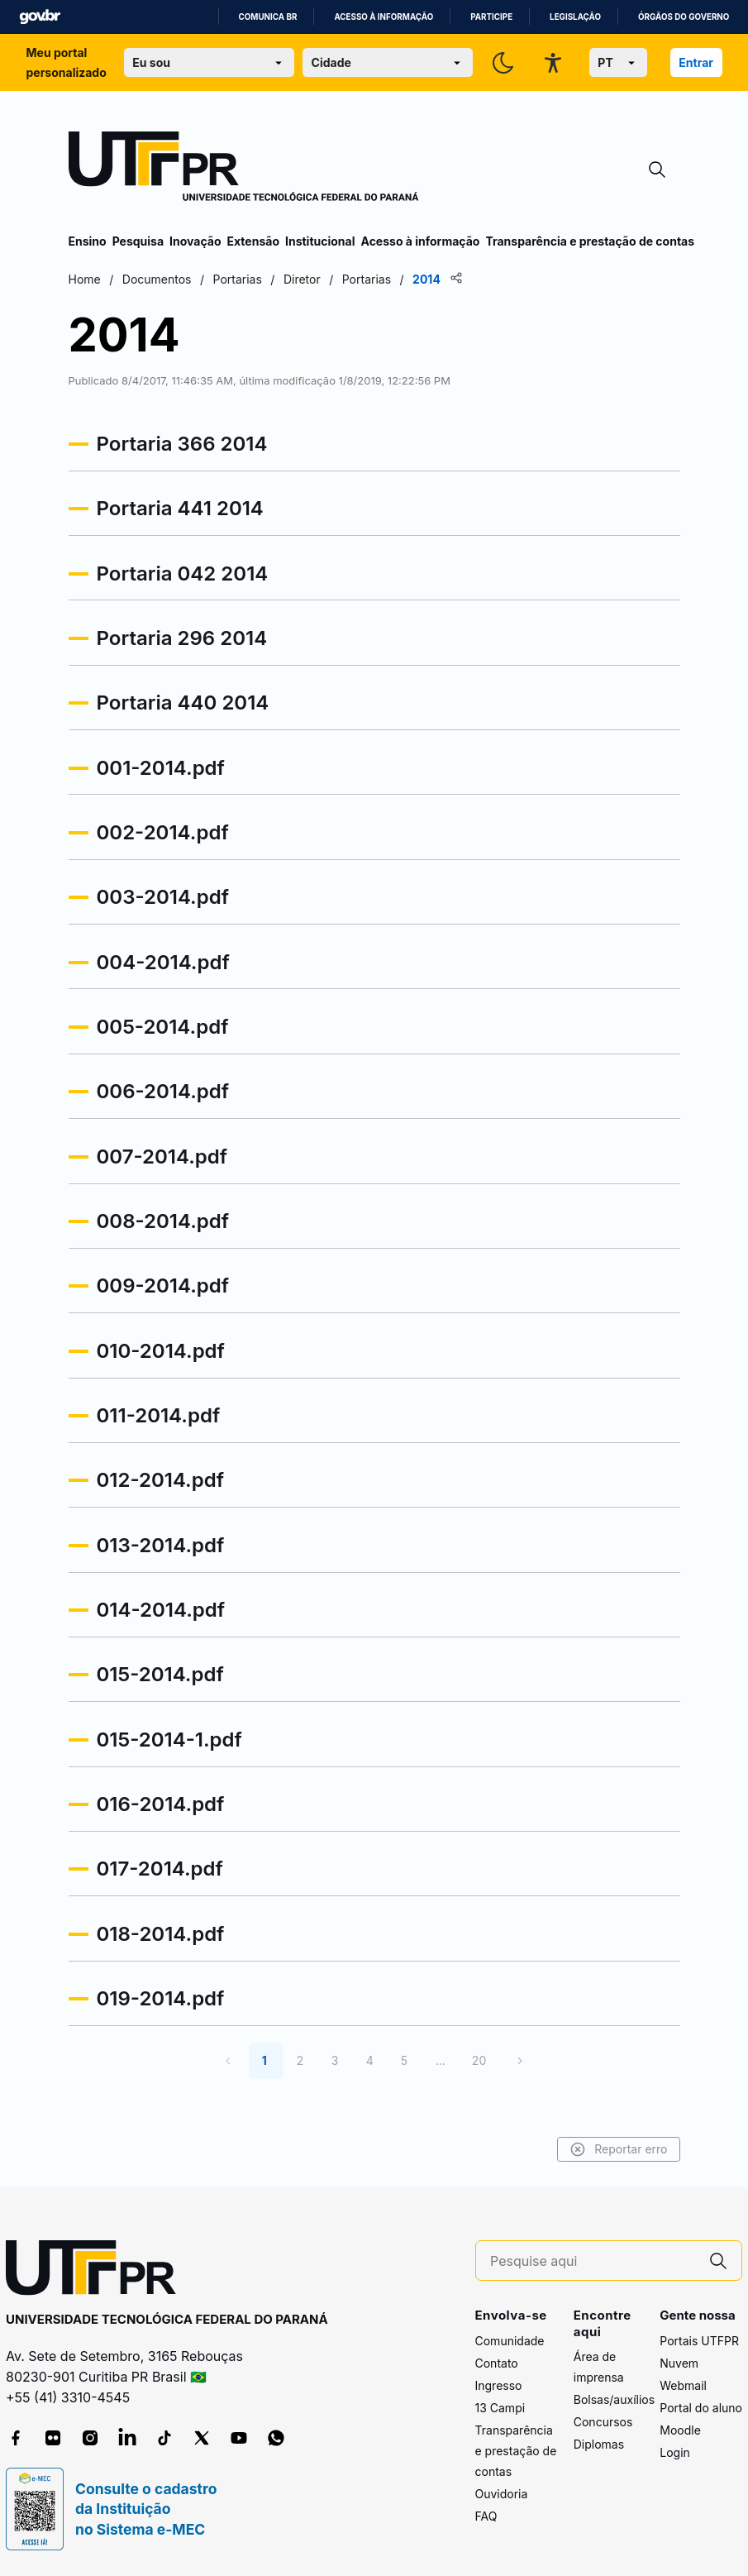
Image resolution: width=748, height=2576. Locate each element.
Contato (496, 2363)
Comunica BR (268, 17)
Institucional (320, 241)
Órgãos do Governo (683, 17)
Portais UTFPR (699, 2341)
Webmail (683, 2385)
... (440, 2060)
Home (85, 279)
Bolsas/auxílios (614, 2399)
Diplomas (599, 2444)
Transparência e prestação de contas (589, 241)
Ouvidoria (501, 2494)
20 (479, 2060)
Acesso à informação (383, 17)
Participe (491, 17)
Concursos (603, 2422)
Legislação (575, 17)
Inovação (195, 241)
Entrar (696, 62)
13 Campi (500, 2408)
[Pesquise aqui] (592, 2261)
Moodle (680, 2430)
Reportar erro (618, 2149)
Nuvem (679, 2363)
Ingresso (498, 2385)
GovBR (39, 17)
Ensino (88, 241)
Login (675, 2452)
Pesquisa (138, 241)
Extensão (253, 241)
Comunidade (510, 2341)
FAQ (486, 2516)
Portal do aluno (701, 2408)
